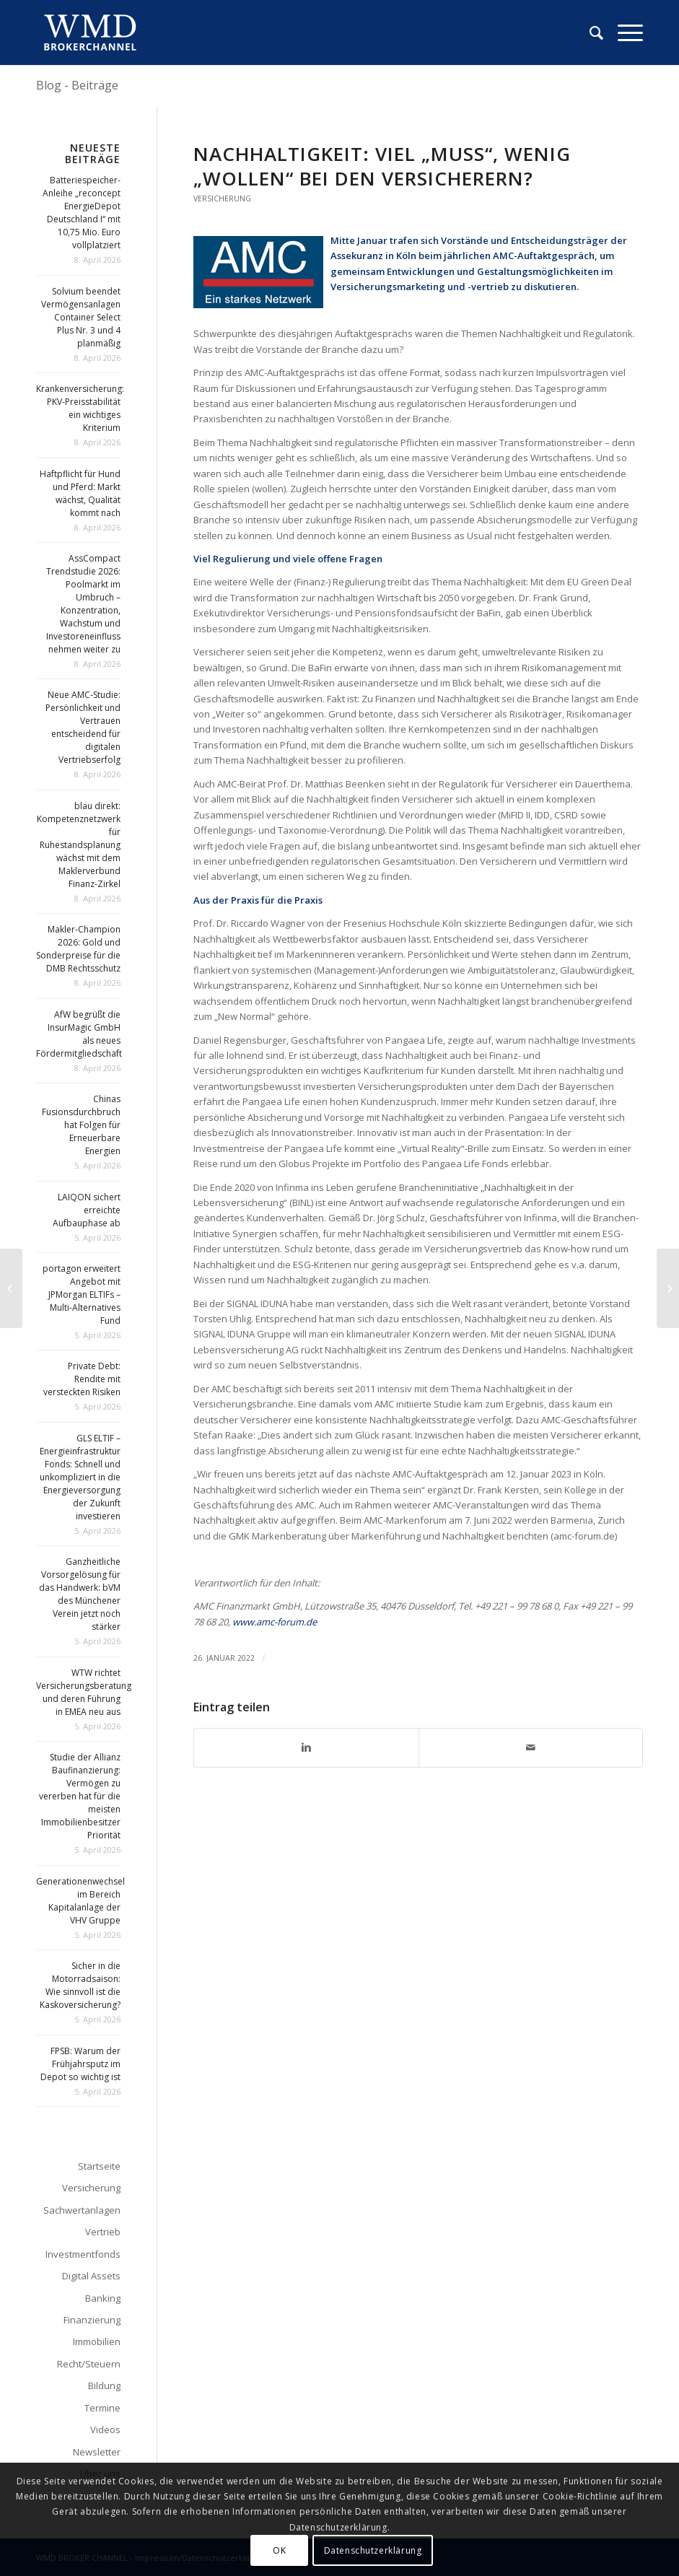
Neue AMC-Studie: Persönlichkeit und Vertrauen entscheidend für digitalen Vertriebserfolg (83, 727)
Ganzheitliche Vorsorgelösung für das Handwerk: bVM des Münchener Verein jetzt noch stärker (80, 1594)
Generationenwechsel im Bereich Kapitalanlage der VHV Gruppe (80, 1900)
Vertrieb (103, 2231)
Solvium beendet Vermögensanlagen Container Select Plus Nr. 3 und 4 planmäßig (81, 317)
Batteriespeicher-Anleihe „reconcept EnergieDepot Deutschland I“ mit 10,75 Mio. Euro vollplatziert (82, 212)
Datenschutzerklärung (373, 2550)
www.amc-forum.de (274, 1621)
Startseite (99, 2166)
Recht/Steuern (89, 2363)
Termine (102, 2407)
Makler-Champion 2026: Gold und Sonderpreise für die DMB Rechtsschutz (78, 948)
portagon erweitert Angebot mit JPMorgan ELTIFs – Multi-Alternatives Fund (82, 1294)
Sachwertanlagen (82, 2210)
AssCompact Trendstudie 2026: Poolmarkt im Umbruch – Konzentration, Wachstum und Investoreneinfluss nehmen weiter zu (83, 603)
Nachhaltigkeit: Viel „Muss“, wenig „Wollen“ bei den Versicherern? (382, 166)
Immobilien (97, 2341)
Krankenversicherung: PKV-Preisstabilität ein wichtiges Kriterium (80, 408)
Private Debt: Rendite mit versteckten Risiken (82, 1379)
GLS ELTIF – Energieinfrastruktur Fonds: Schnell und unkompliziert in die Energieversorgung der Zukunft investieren (80, 1477)
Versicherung (222, 198)
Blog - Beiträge (77, 85)
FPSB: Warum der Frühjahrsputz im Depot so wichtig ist (80, 2064)
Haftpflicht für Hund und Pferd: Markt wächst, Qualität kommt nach (80, 493)
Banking (103, 2298)
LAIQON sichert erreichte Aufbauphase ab (87, 1210)
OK (279, 2550)
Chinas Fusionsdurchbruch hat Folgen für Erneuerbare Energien (81, 1125)
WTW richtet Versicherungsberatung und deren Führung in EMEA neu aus (83, 1692)
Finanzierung (92, 2319)
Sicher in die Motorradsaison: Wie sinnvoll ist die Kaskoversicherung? (80, 1985)
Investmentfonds (83, 2254)
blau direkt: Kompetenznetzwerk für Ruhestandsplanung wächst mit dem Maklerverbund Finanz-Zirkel (79, 845)
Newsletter (97, 2451)
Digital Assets (91, 2275)
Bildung (104, 2385)
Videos (105, 2429)
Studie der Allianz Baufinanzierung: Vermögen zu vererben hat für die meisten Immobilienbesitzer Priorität (80, 1796)
